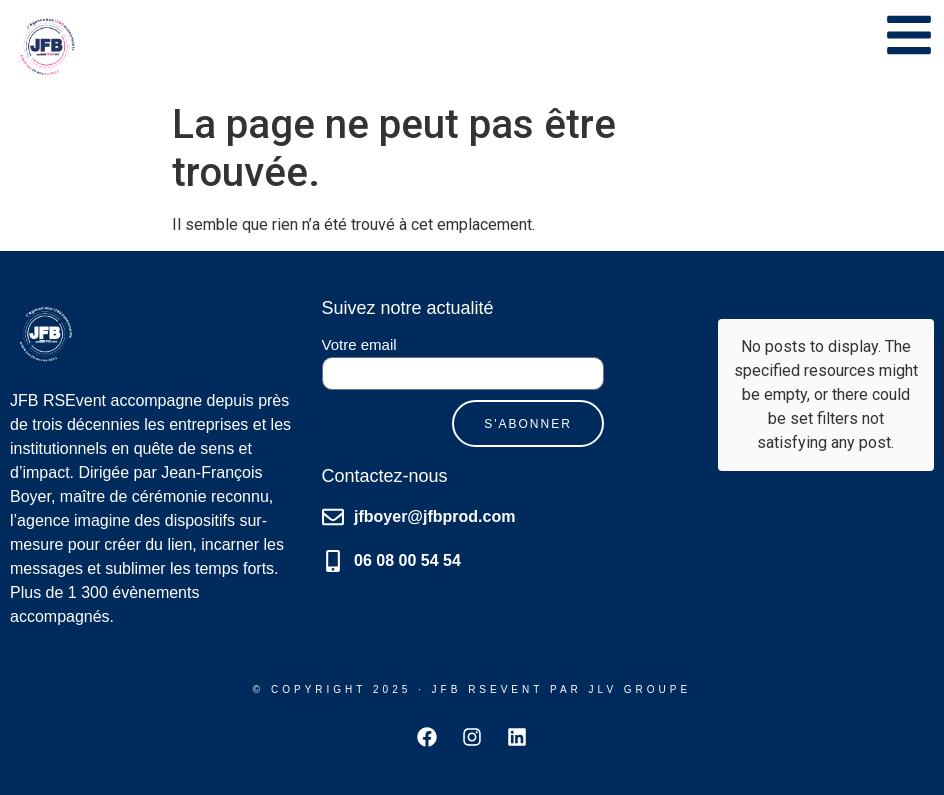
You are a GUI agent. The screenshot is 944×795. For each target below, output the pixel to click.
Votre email (359, 345)
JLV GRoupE (640, 689)
